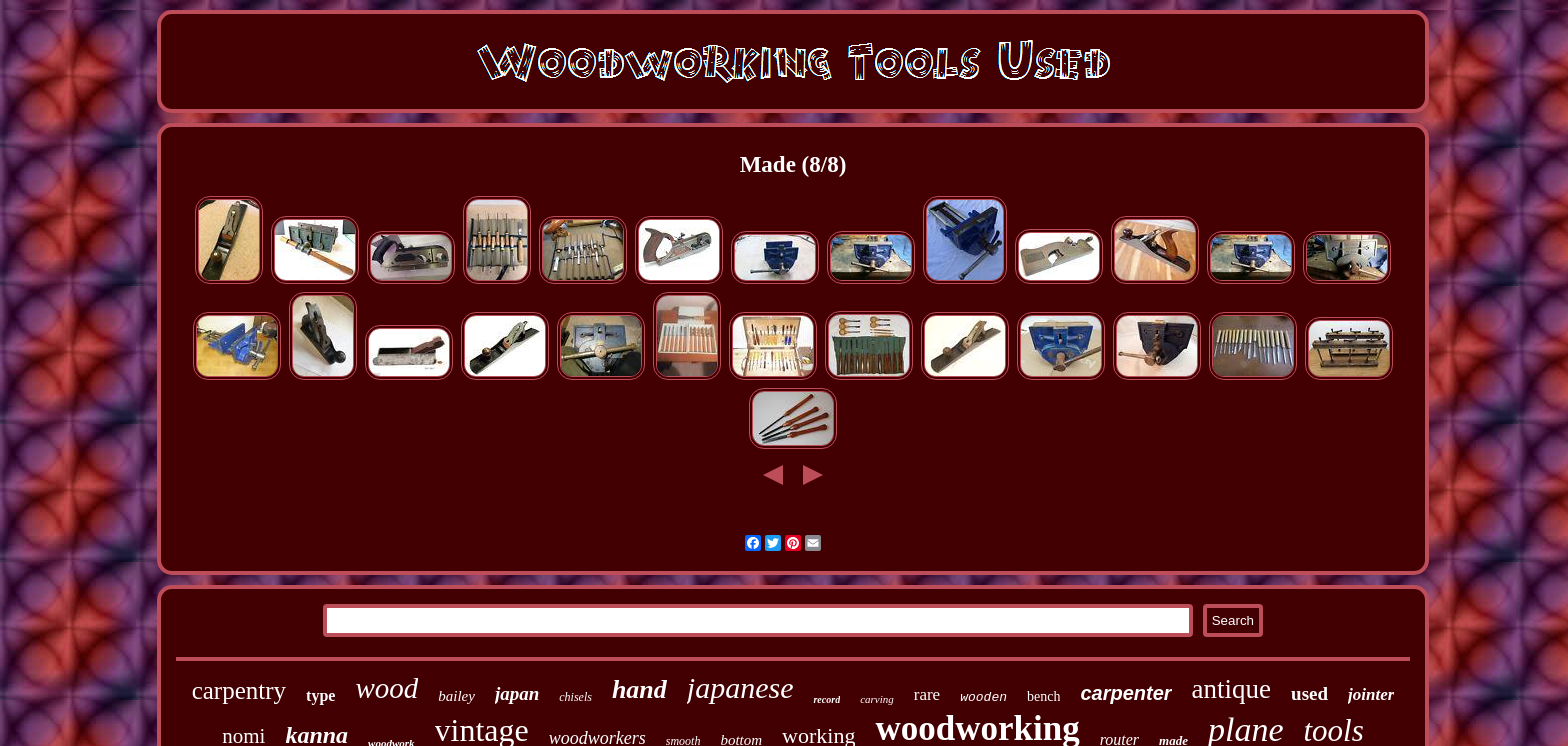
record (826, 699)
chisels (575, 697)
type (320, 695)
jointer (1371, 694)
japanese (740, 687)
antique (1231, 689)
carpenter (1125, 693)
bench (1043, 696)
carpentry (239, 690)
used (1309, 693)
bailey (456, 696)
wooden (983, 697)
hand (639, 689)
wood (386, 688)
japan (517, 693)
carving (877, 699)
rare (927, 694)
